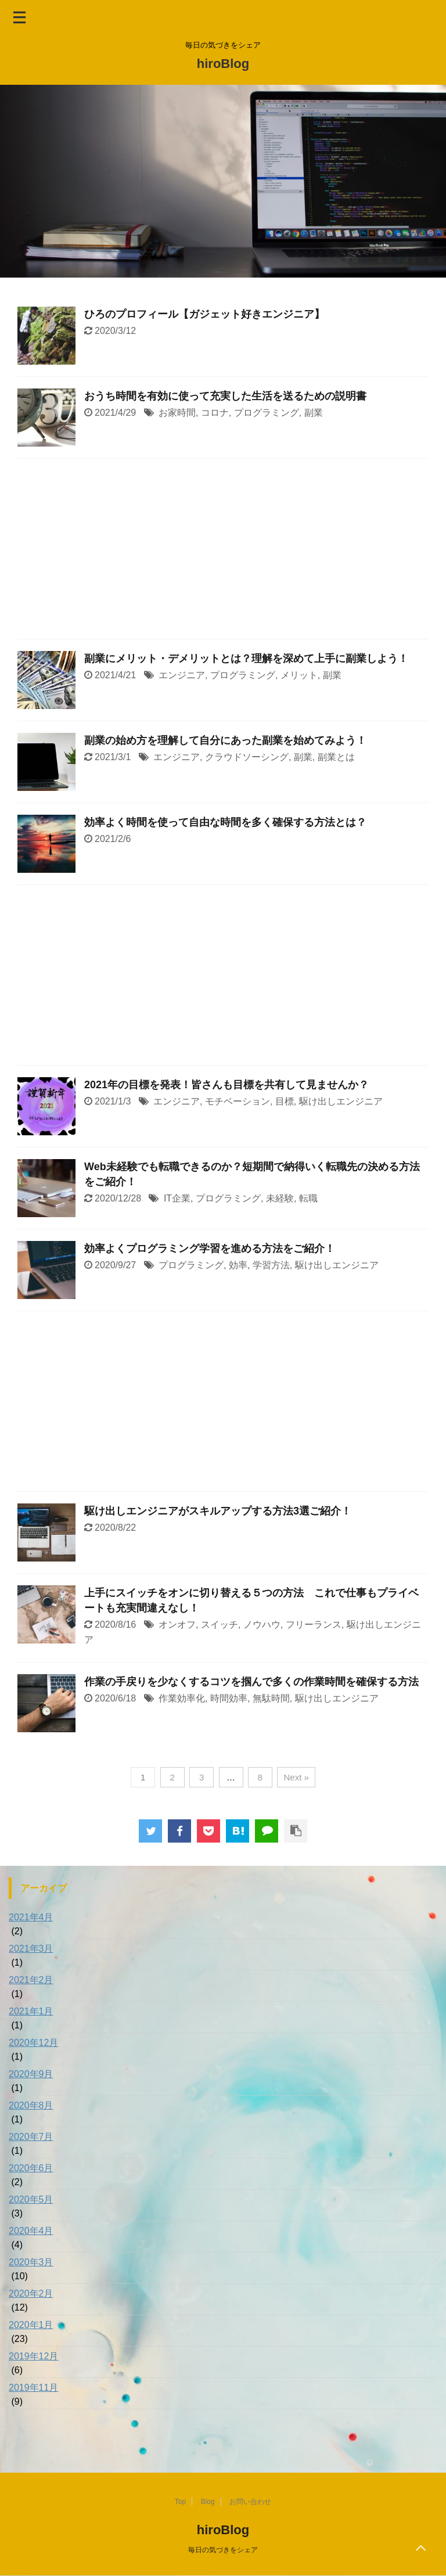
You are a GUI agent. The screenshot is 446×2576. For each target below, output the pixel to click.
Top (180, 2502)
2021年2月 (31, 1980)
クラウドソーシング (247, 757)
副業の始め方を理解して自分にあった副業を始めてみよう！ (225, 740)
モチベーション (237, 1101)
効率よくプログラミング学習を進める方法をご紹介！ (209, 1248)
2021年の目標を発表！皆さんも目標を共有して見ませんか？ (226, 1085)
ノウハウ (261, 1624)
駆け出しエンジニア (341, 1101)
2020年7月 (31, 2137)
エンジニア (182, 675)
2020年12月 (33, 2043)
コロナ (215, 413)
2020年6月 (31, 2168)
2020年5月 (31, 2199)
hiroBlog (223, 63)
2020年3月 (31, 2262)
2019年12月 (33, 2356)
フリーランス (313, 1624)
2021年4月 (31, 1917)
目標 (284, 1101)
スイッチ (219, 1624)
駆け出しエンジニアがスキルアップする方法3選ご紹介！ (217, 1511)
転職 (308, 1198)
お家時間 (177, 413)
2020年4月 (31, 2231)
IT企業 (177, 1198)
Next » (295, 1777)
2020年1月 (31, 2325)
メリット (299, 675)
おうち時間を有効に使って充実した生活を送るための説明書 (225, 396)
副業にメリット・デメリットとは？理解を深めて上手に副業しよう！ (246, 658)
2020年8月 (31, 2105)
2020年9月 (31, 2074)
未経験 (280, 1198)
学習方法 (271, 1265)
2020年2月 (31, 2293)
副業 (313, 413)
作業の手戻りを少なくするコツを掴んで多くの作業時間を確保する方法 (251, 1682)
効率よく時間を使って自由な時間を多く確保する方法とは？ (225, 822)
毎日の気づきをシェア (223, 2550)
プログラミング (266, 413)
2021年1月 (31, 2011)
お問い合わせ (250, 2502)
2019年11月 (33, 2387)
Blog (208, 2502)
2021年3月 (31, 1948)
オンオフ (177, 1624)
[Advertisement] (223, 551)
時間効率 (228, 1698)
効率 (238, 1265)
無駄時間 (271, 1698)
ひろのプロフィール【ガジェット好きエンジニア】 (204, 314)
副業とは (336, 757)
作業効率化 (182, 1698)
